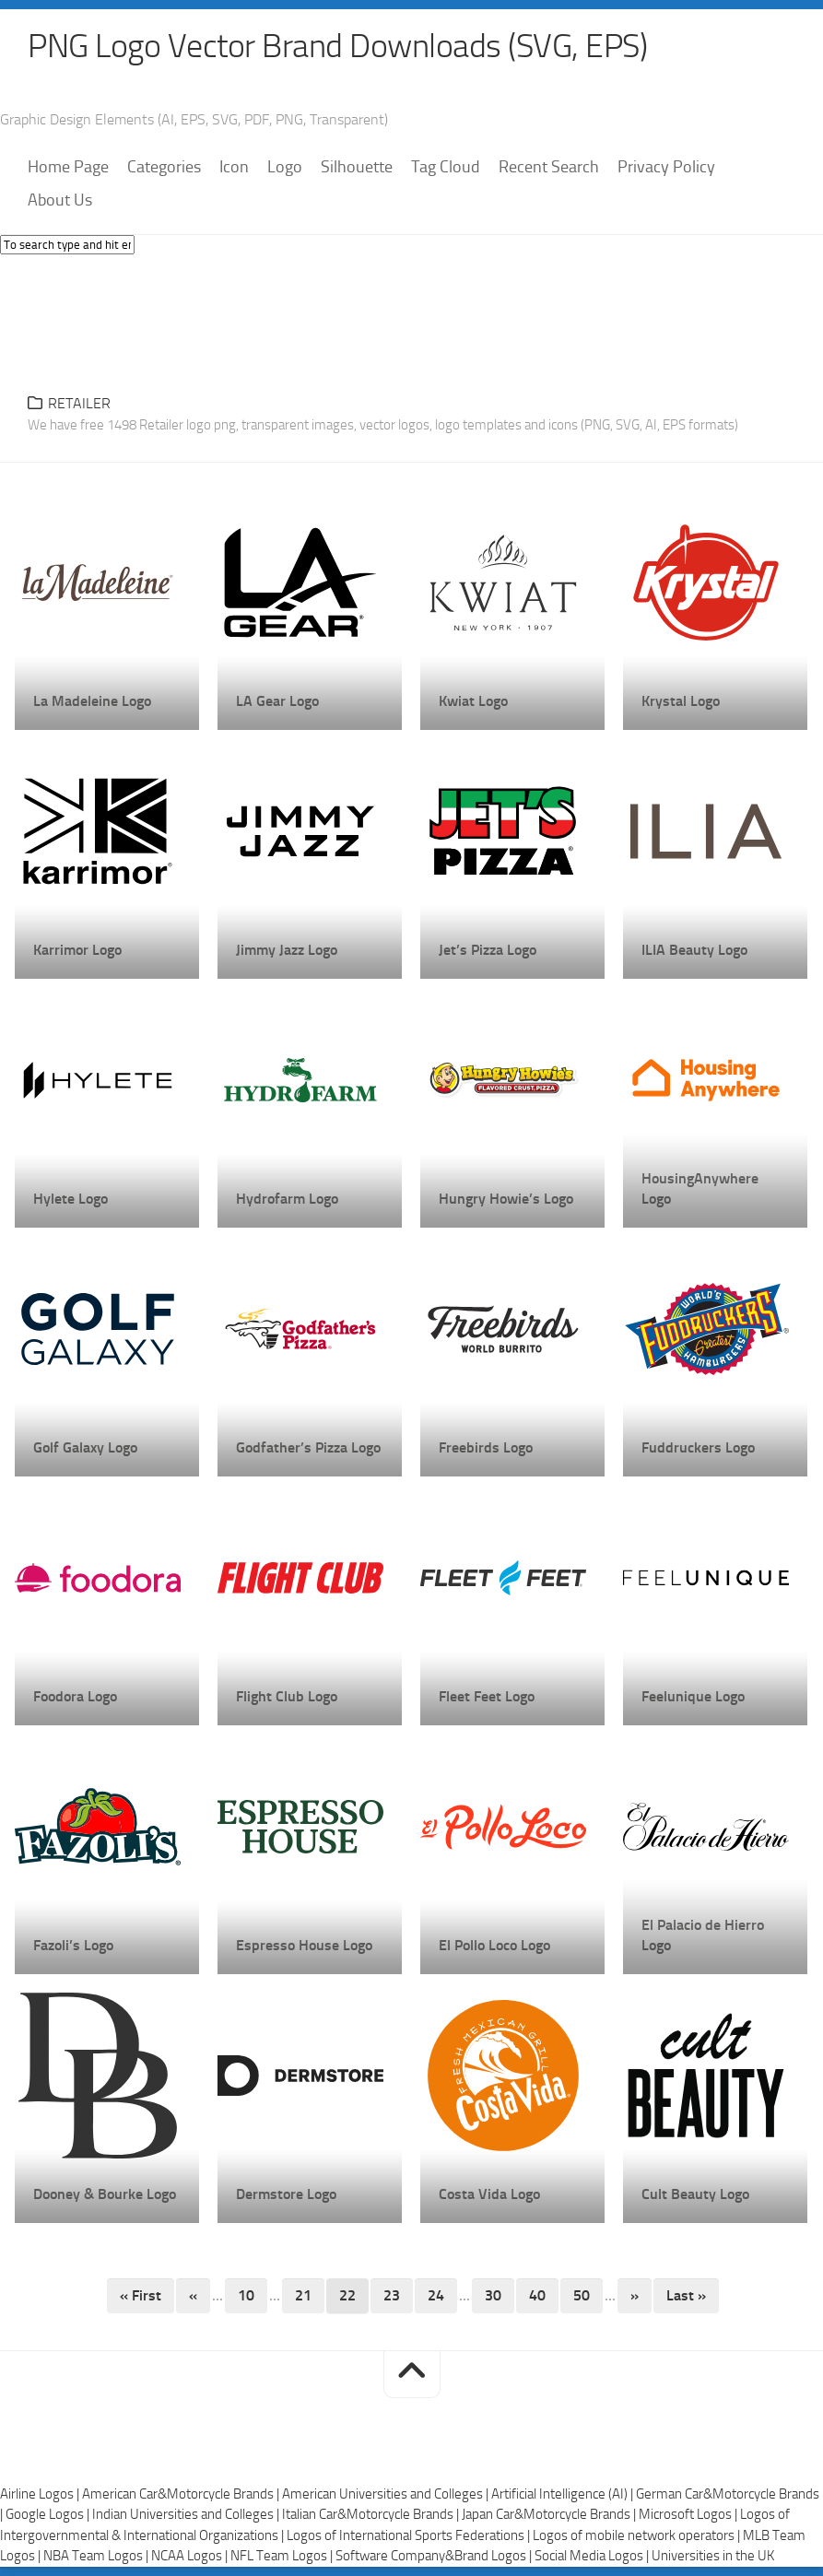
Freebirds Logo (486, 1447)
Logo (284, 167)
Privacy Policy (666, 167)
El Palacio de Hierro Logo (702, 1935)
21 (303, 2295)
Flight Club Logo (286, 1696)
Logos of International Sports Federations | (410, 2535)
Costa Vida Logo (489, 2194)
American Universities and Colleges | (386, 2494)
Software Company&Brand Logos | (435, 2555)
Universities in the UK (713, 2555)
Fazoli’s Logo (73, 1945)
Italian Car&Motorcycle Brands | (372, 2514)
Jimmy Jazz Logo (286, 950)
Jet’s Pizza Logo (487, 950)
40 (537, 2295)
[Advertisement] (411, 318)
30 (493, 2295)
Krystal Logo (680, 701)
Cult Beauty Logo (695, 2194)
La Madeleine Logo (92, 701)
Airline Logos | (41, 2494)
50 (581, 2295)
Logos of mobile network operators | (638, 2535)
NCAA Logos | (190, 2555)
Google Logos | (49, 2514)
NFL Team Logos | (282, 2555)
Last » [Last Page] (686, 2295)
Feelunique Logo (693, 1696)
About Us (60, 200)
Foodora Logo (75, 1696)
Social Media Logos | (593, 2555)
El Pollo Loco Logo (494, 1945)
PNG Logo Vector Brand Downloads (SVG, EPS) (337, 46)
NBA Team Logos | (97, 2555)
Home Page (68, 167)
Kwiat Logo (473, 701)
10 (246, 2295)
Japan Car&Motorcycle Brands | (550, 2514)
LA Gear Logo (277, 701)
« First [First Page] (140, 2295)
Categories (164, 167)
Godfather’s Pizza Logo (308, 1447)
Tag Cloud (445, 167)
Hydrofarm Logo (287, 1198)
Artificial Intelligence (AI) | (563, 2494)
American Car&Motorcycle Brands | (182, 2494)
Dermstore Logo (286, 2194)
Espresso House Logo (304, 1945)
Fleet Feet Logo (487, 1696)
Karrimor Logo (77, 950)
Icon (234, 167)
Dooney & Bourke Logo (104, 2194)
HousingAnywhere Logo (699, 1188)
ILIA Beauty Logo (694, 950)
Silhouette (357, 167)
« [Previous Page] (193, 2295)
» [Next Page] (634, 2295)
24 (436, 2295)
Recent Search (549, 167)
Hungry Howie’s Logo (506, 1198)
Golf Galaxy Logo (85, 1447)
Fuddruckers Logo (698, 1447)
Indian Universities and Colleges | (187, 2514)
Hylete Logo (70, 1198)
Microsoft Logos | (689, 2514)
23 (391, 2295)
